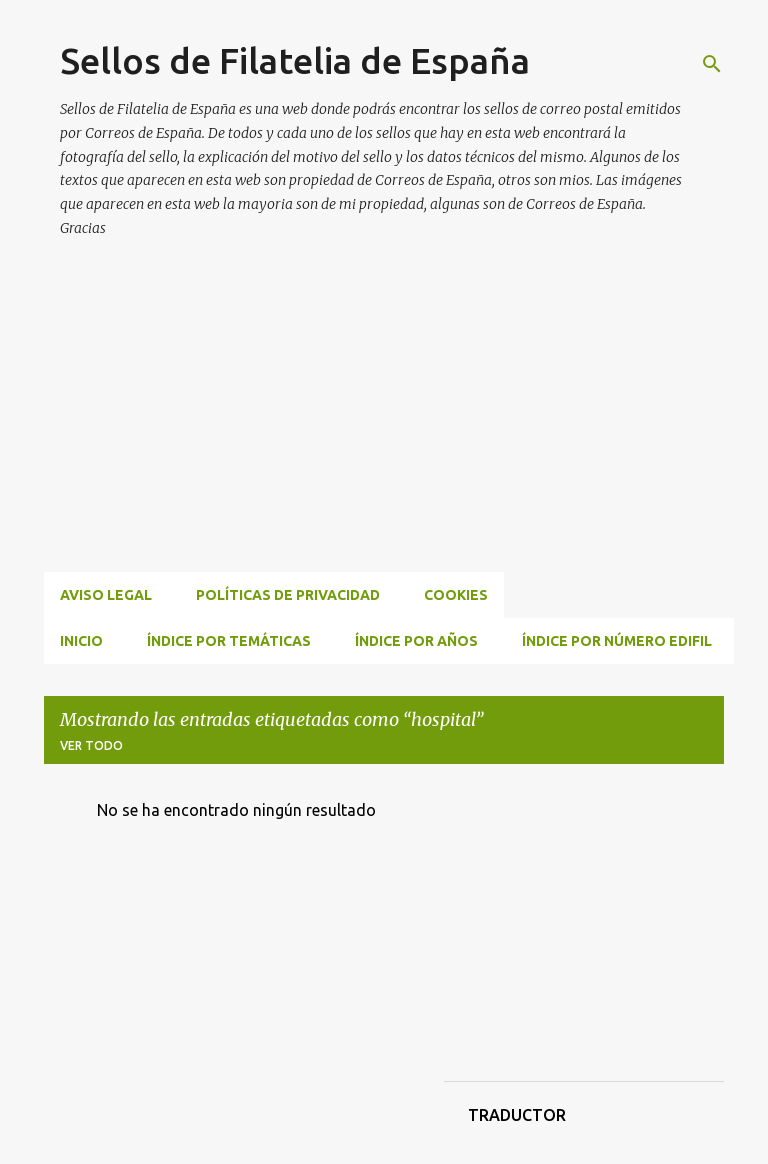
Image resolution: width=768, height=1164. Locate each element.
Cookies (456, 595)
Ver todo (91, 745)
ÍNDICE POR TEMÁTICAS (229, 641)
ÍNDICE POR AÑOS (416, 641)
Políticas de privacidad (288, 595)
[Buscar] (712, 64)
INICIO (81, 641)
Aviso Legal (106, 595)
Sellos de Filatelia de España (295, 60)
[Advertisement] (406, 429)
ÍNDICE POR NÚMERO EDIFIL (617, 641)
